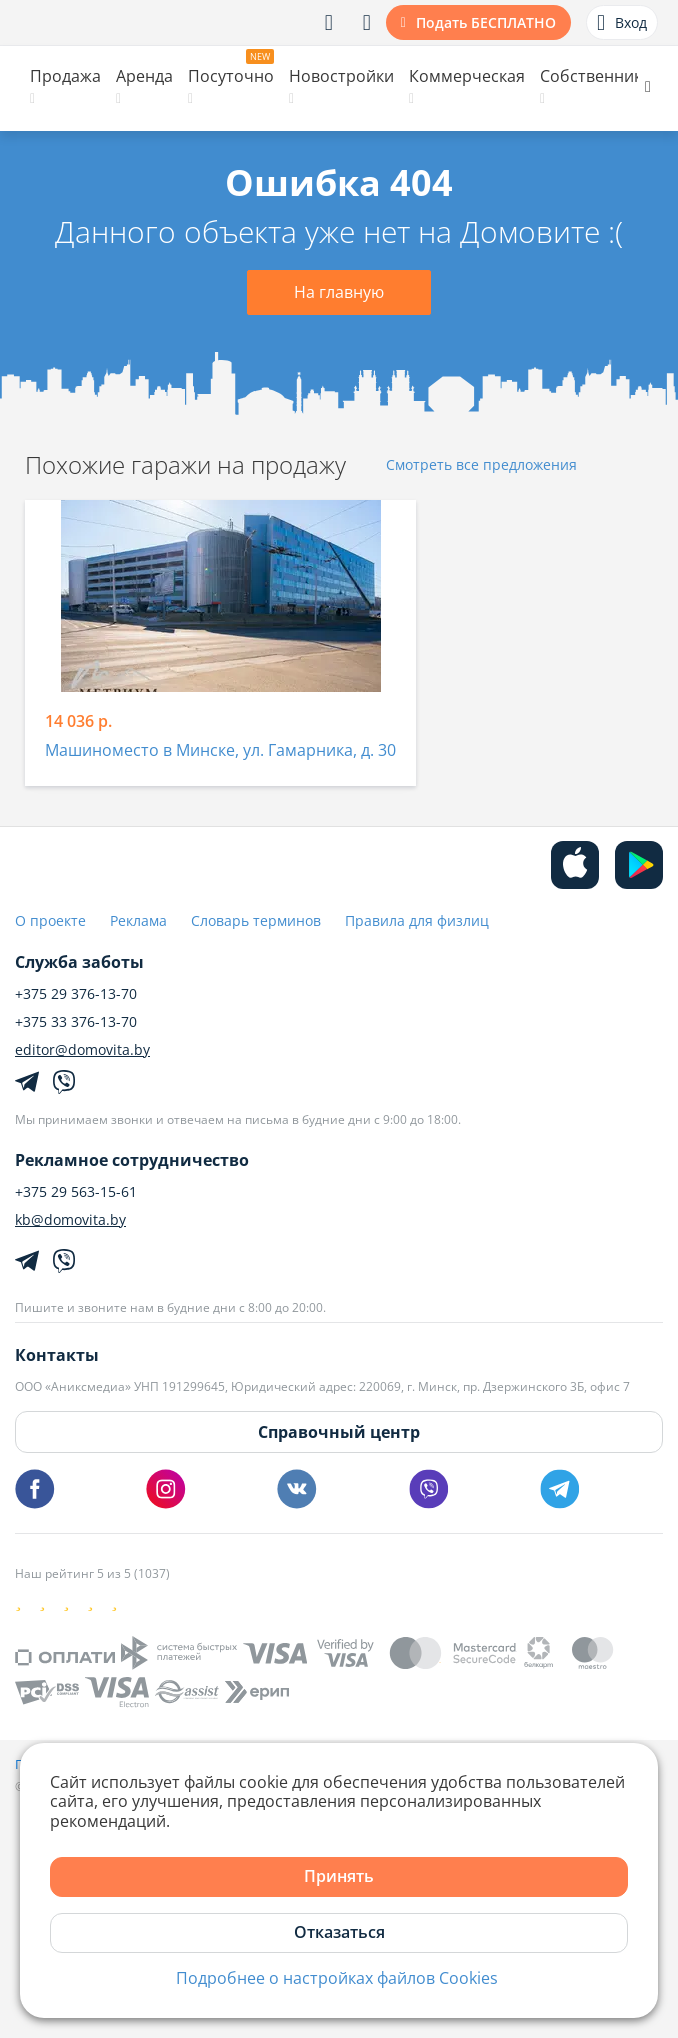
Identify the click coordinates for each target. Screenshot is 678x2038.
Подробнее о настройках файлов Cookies (337, 1978)
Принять (339, 1876)
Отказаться (339, 1932)
